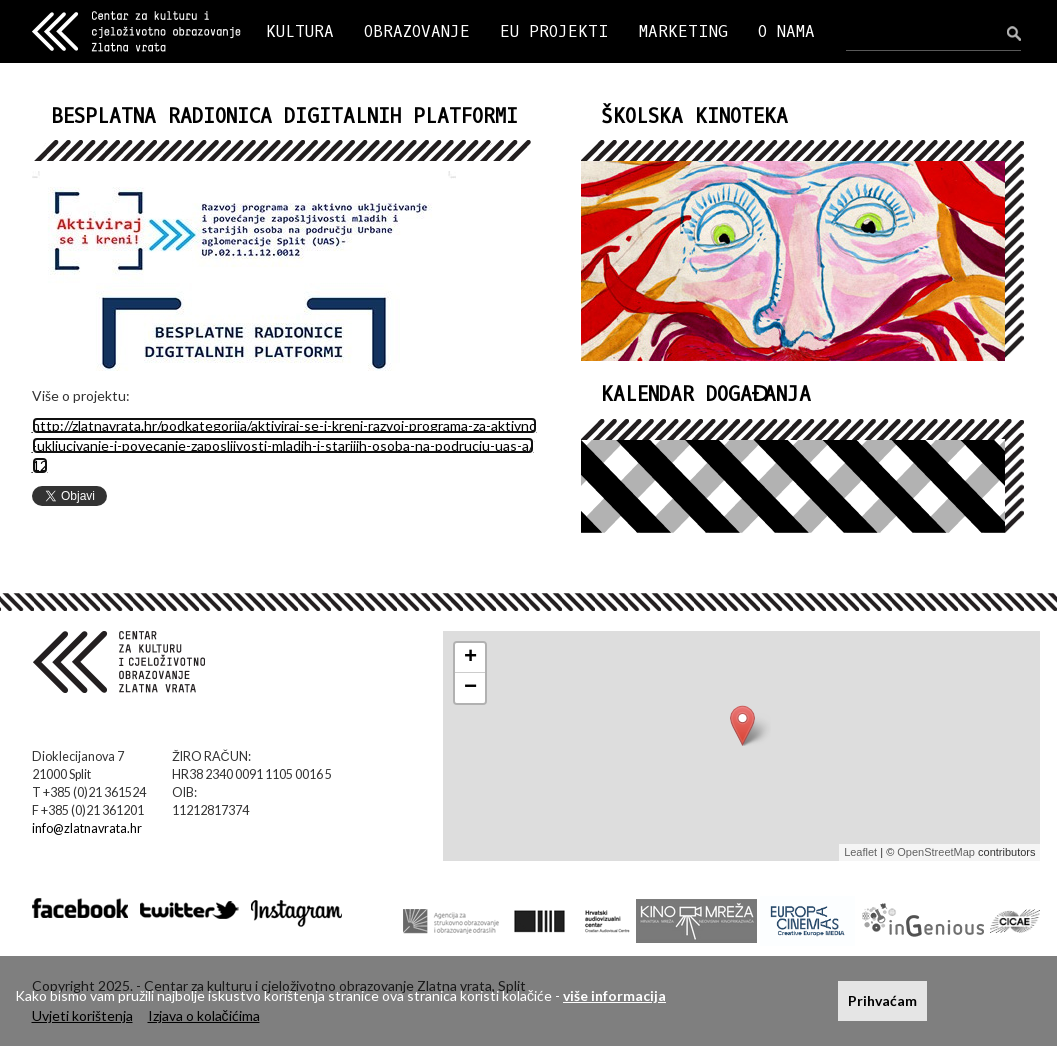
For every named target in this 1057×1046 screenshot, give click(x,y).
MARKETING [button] (683, 31)
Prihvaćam (882, 1000)
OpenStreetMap (936, 852)
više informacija (614, 995)
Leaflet (860, 852)
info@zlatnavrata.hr (87, 828)
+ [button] (470, 658)
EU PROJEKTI (554, 31)
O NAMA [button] (786, 31)
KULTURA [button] (300, 31)
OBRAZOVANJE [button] (417, 31)
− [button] (470, 688)
